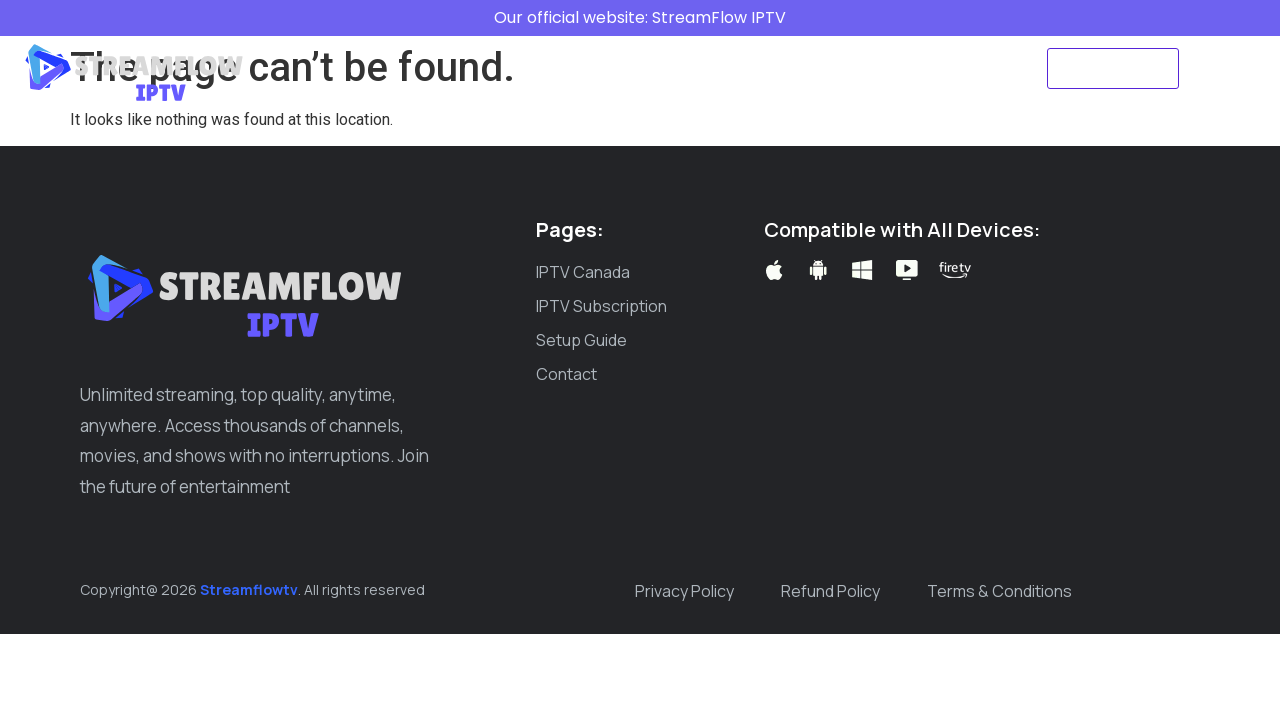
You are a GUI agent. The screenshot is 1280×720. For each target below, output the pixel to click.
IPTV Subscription (609, 45)
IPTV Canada (461, 45)
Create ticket (640, 91)
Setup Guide (756, 45)
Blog (852, 45)
